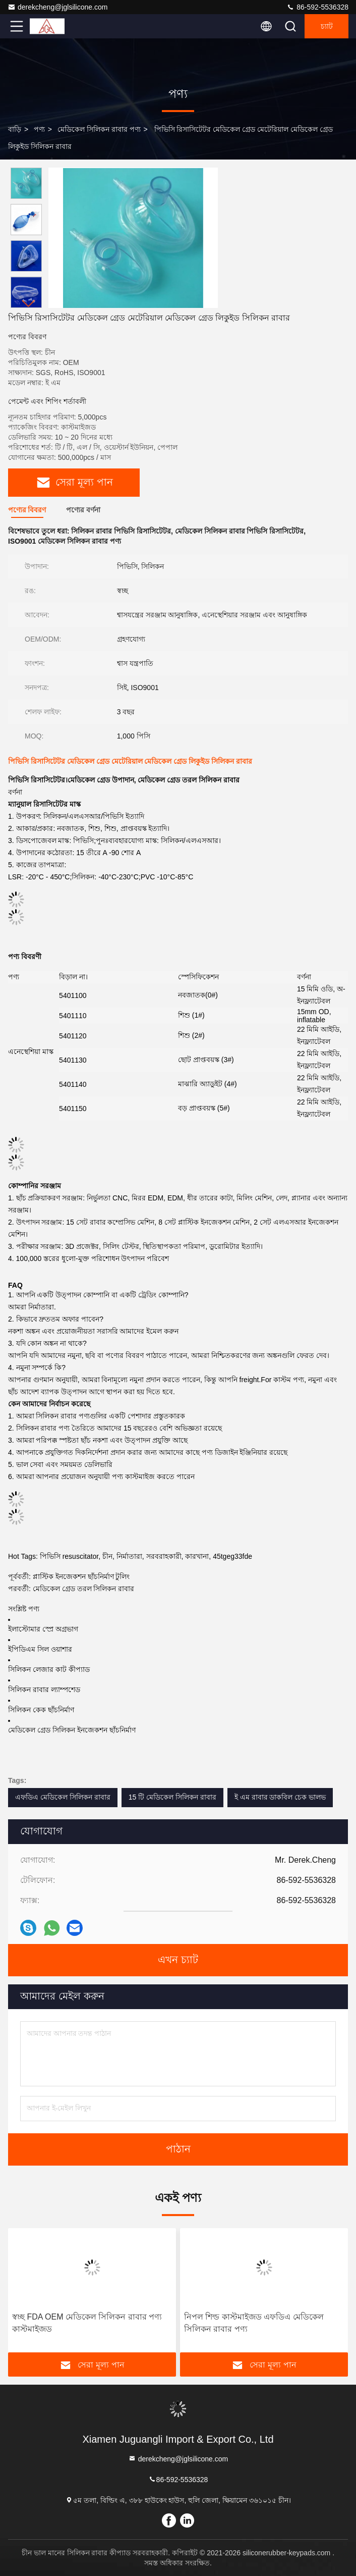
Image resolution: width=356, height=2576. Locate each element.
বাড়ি (14, 129)
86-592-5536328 (317, 7)
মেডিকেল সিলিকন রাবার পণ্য (99, 129)
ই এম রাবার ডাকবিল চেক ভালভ (280, 1797)
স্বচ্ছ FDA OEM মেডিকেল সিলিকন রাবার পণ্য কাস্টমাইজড (87, 2322)
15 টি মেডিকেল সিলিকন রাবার (172, 1797)
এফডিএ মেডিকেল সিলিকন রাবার (62, 1797)
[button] (29, 303)
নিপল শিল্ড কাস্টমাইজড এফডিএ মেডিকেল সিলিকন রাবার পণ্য (254, 2322)
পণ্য (39, 129)
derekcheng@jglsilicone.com (57, 7)
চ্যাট (327, 26)
